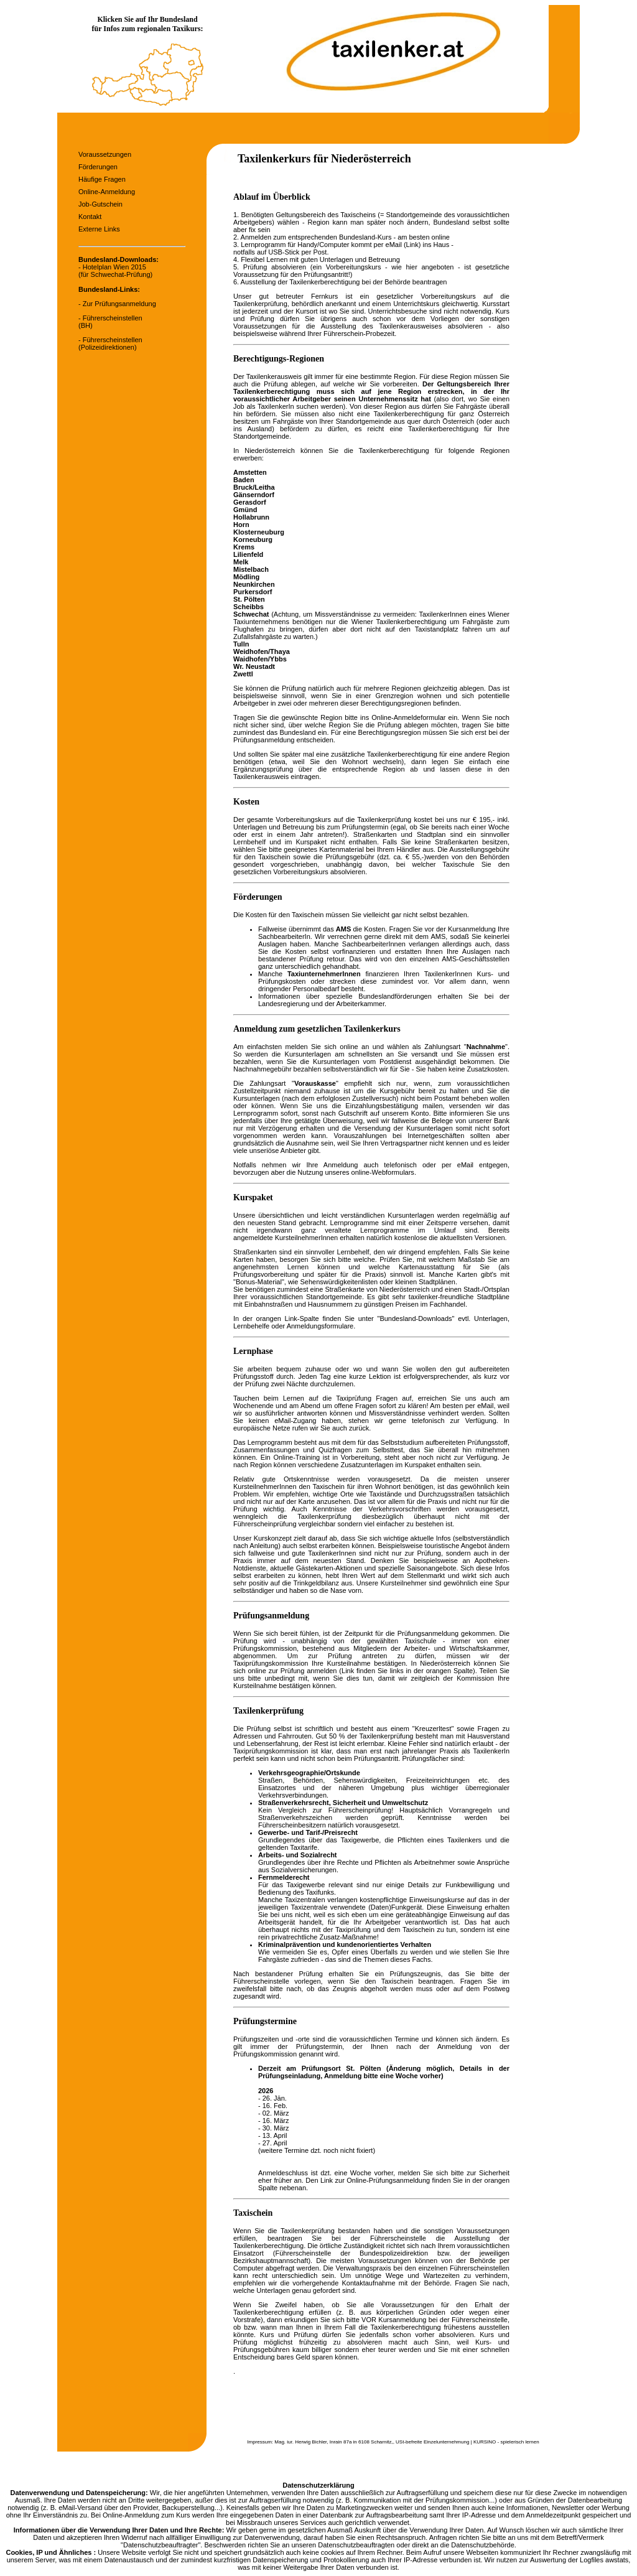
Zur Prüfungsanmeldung (119, 303)
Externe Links (99, 229)
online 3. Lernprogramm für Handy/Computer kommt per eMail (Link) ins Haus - (343, 240)
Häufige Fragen (102, 179)
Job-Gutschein (100, 204)
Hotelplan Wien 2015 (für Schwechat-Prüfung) (115, 270)
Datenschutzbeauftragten (356, 2545)
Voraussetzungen (104, 154)
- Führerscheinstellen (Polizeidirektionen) (110, 343)
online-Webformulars (382, 1172)
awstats (616, 2560)
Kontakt (89, 216)
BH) (87, 325)
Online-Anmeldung (106, 191)
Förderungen (98, 166)
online (349, 1046)
